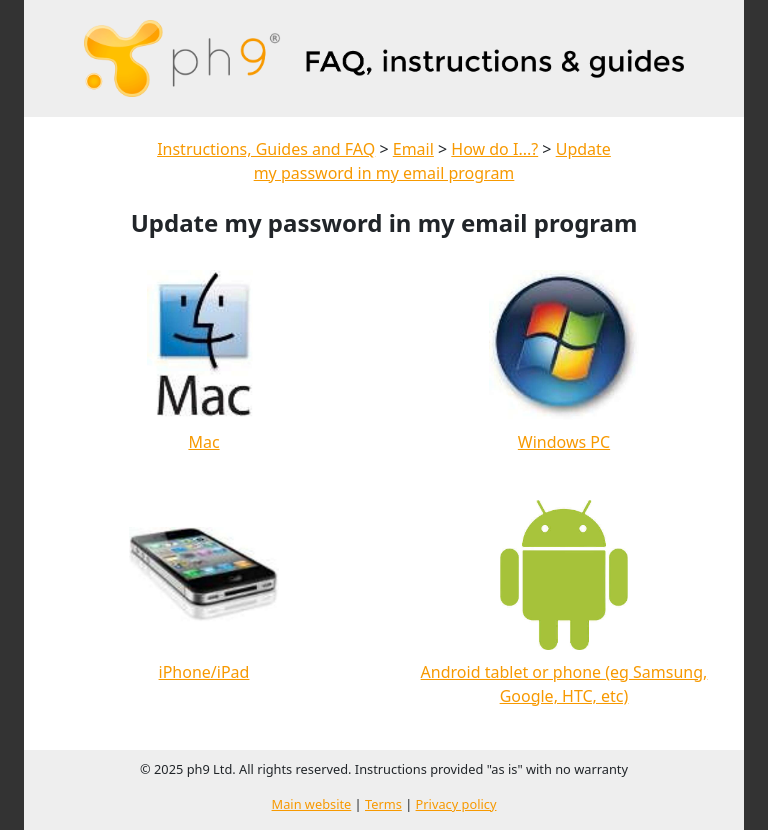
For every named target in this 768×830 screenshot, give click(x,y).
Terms (383, 804)
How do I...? (494, 149)
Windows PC (564, 442)
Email (413, 149)
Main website (312, 804)
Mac (203, 442)
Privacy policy (456, 804)
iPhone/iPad (204, 672)
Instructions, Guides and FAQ (266, 149)
